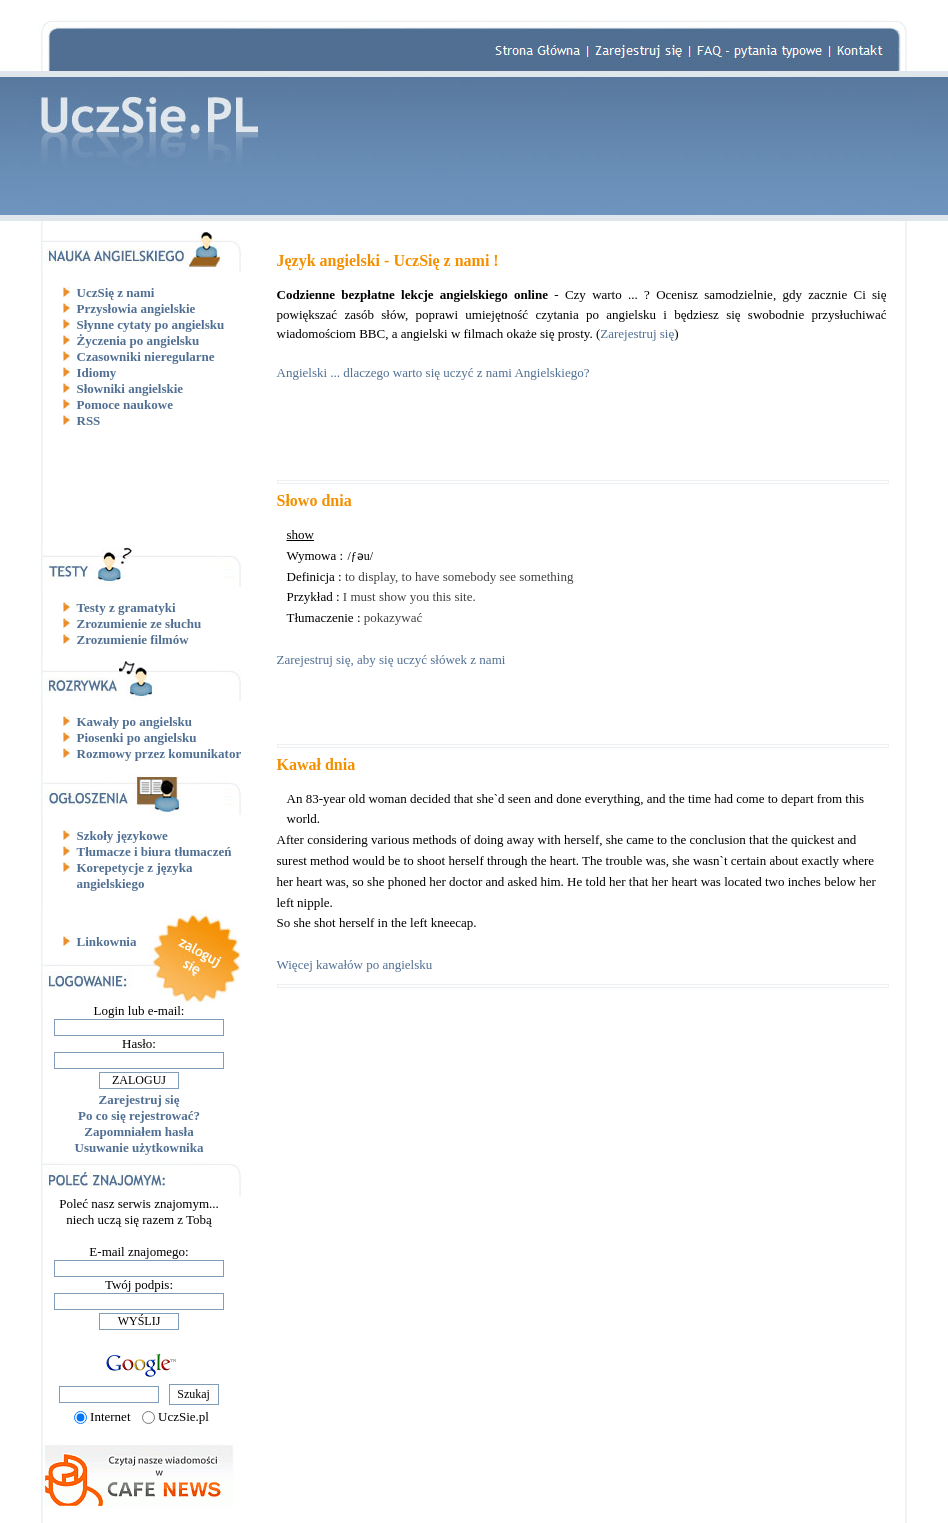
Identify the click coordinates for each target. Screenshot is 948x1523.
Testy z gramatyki (126, 607)
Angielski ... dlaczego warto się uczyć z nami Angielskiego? (433, 372)
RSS (89, 420)
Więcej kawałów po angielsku (355, 964)
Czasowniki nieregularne (146, 356)
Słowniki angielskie (130, 388)
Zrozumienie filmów (133, 639)
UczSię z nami (116, 292)
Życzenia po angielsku (138, 340)
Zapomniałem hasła (138, 1131)
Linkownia (107, 941)
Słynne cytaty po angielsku (151, 324)
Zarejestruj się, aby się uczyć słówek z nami (391, 659)
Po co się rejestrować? (139, 1115)
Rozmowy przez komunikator (159, 753)
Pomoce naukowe (125, 404)
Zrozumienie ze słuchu (139, 623)
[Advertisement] (147, 487)
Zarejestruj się (139, 1099)
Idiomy (97, 372)
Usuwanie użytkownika (139, 1147)
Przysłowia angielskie (136, 308)
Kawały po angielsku (135, 721)
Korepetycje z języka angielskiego (135, 875)
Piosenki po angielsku (137, 737)
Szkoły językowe (122, 835)
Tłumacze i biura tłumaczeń (154, 851)
